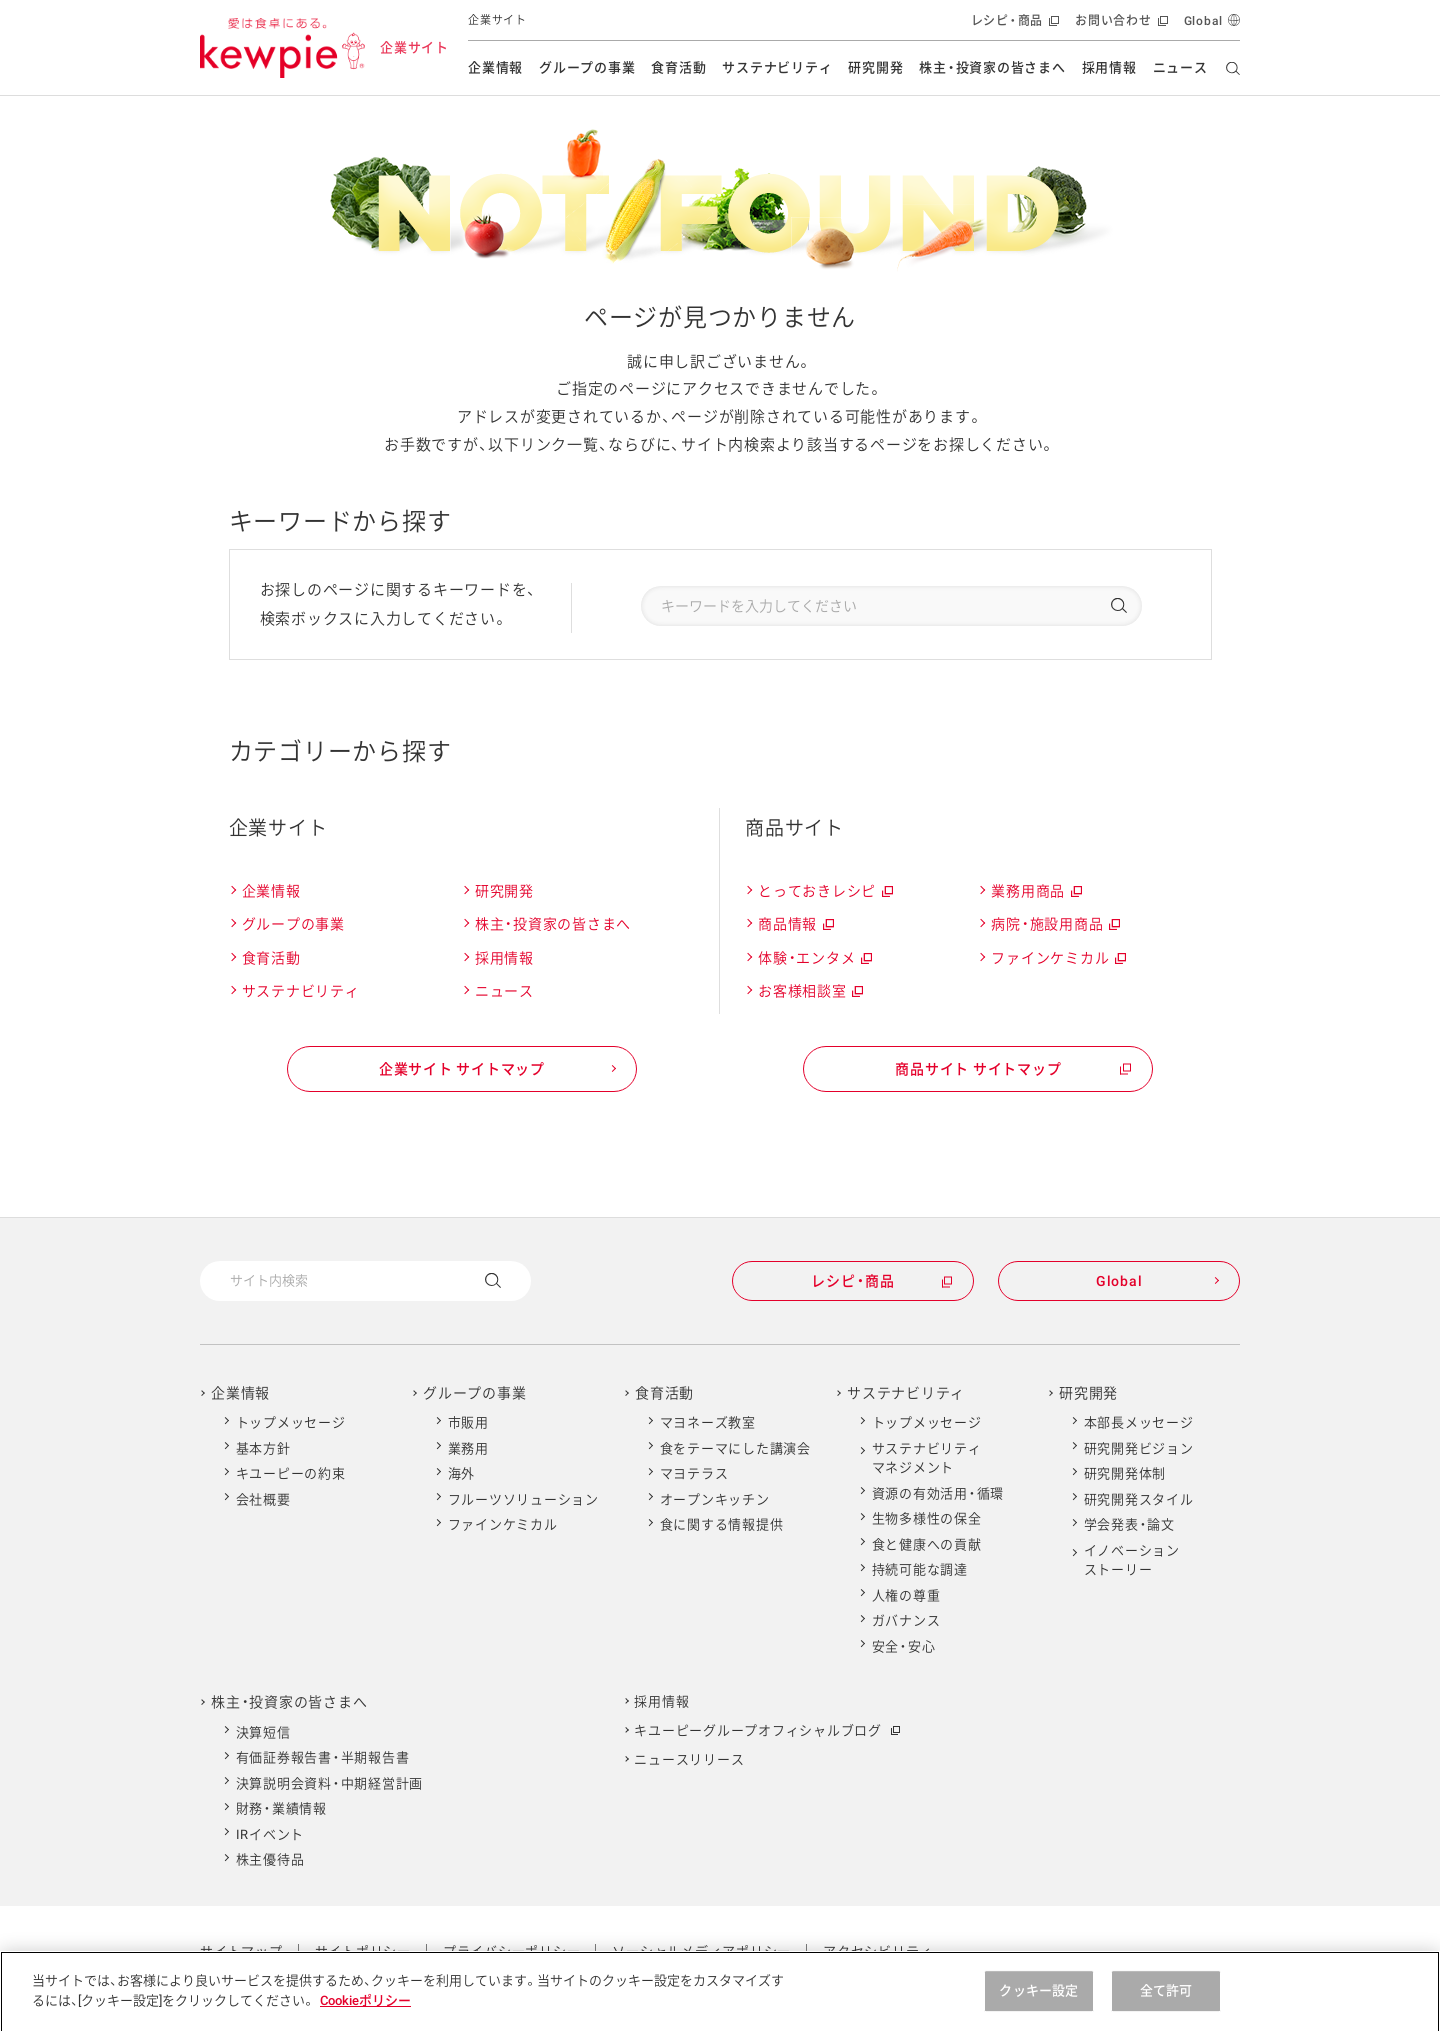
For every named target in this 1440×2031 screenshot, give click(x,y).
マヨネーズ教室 (708, 1422)
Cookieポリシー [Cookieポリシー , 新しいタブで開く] (365, 2013)
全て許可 (1166, 2004)
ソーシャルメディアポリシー (701, 1951)
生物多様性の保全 (927, 1518)
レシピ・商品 (1013, 25)
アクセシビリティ (878, 1951)
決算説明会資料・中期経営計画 (330, 1783)
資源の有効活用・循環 (938, 1493)
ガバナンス (906, 1620)
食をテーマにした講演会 (735, 1448)
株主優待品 (270, 1859)
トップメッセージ (291, 1422)
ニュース (1180, 67)
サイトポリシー (363, 1951)
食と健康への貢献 (927, 1544)
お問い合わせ (1119, 25)
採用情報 (1109, 67)
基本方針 (263, 1448)
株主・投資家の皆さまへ (992, 67)
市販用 (468, 1422)
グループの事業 (587, 67)
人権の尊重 (906, 1595)
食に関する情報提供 (722, 1524)
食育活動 (678, 67)
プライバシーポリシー (512, 1951)
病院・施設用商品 (1054, 924)
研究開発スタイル (1139, 1499)
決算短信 (263, 1732)
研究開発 (875, 67)
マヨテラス (694, 1473)
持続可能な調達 (920, 1569)
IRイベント (270, 1834)
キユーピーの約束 (291, 1473)
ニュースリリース (689, 1759)
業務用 (468, 1448)
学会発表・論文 (1129, 1524)
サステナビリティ (777, 67)
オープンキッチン (715, 1499)
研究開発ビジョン (1139, 1448)
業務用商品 (1035, 891)
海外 (462, 1473)
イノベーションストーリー (1132, 1560)
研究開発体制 (1125, 1473)
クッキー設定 (1038, 2004)
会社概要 (263, 1499)
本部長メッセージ (1139, 1422)
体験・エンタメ (814, 958)
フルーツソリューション (523, 1499)
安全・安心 (904, 1646)
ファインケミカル (1057, 958)
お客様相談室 (809, 991)
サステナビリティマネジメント (927, 1458)
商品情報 (795, 924)
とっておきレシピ (824, 891)
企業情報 (495, 67)
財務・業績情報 (281, 1808)
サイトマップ (241, 1951)
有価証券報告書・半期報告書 (323, 1757)
